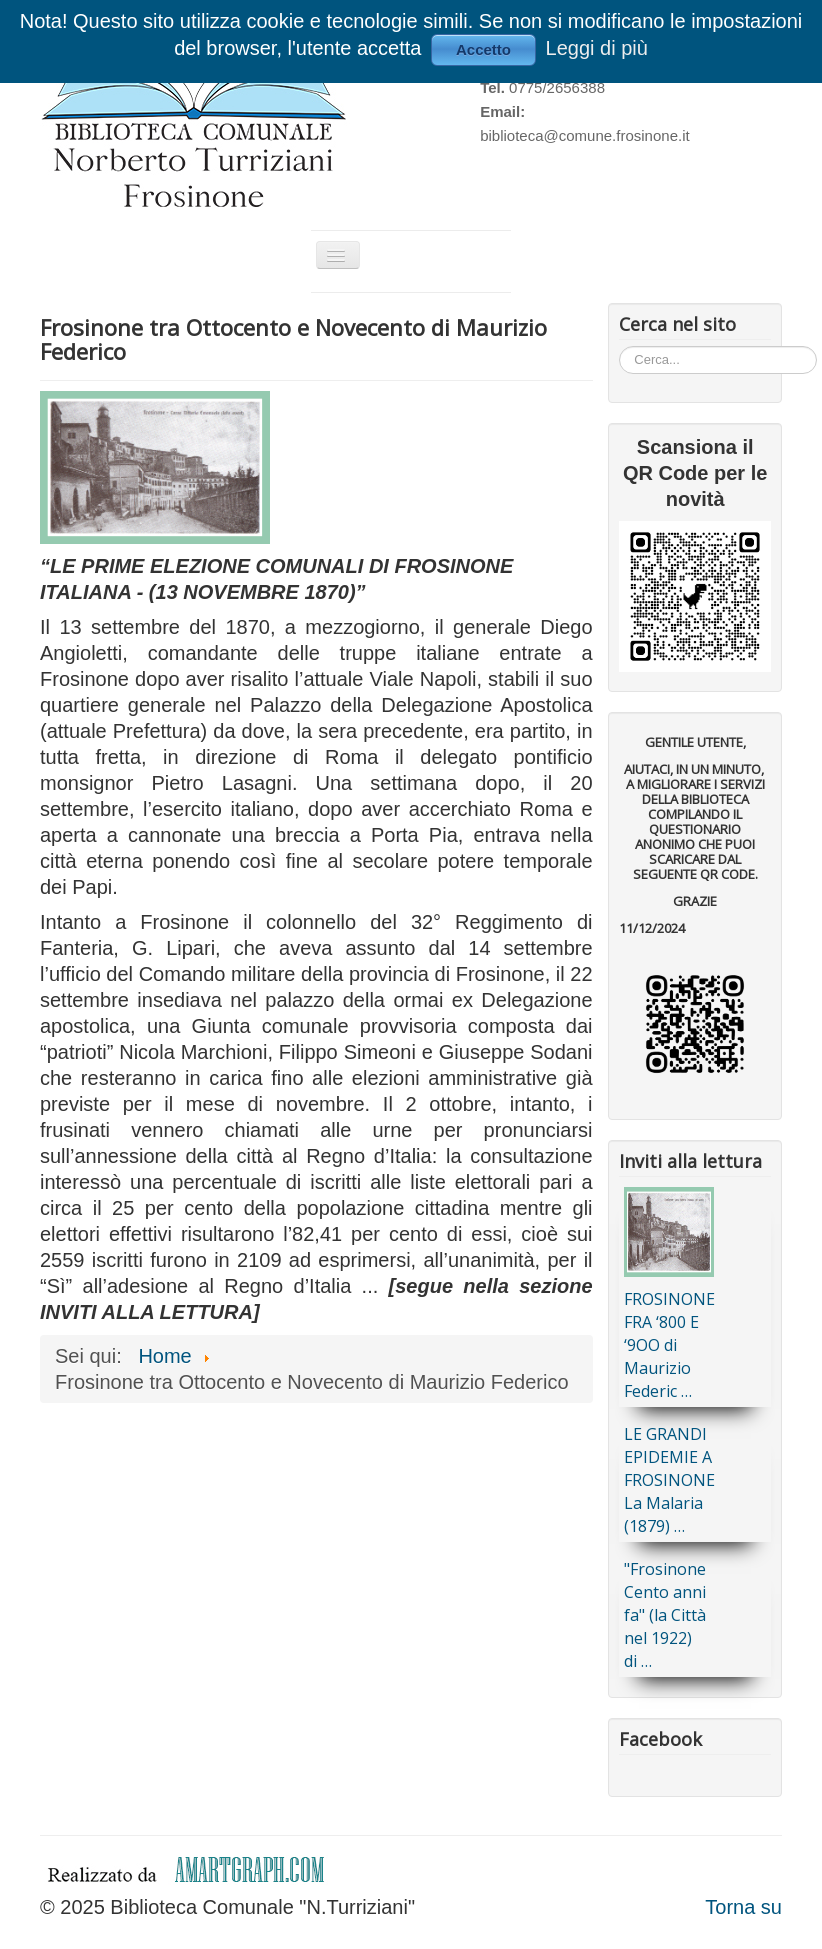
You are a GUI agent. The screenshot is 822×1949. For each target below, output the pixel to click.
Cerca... (619, 345)
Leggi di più (597, 48)
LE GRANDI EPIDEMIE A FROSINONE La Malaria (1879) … (669, 1480)
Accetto (483, 49)
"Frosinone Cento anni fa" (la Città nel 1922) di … (665, 1615)
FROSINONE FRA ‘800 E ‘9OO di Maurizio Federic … (669, 1345)
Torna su (743, 1907)
